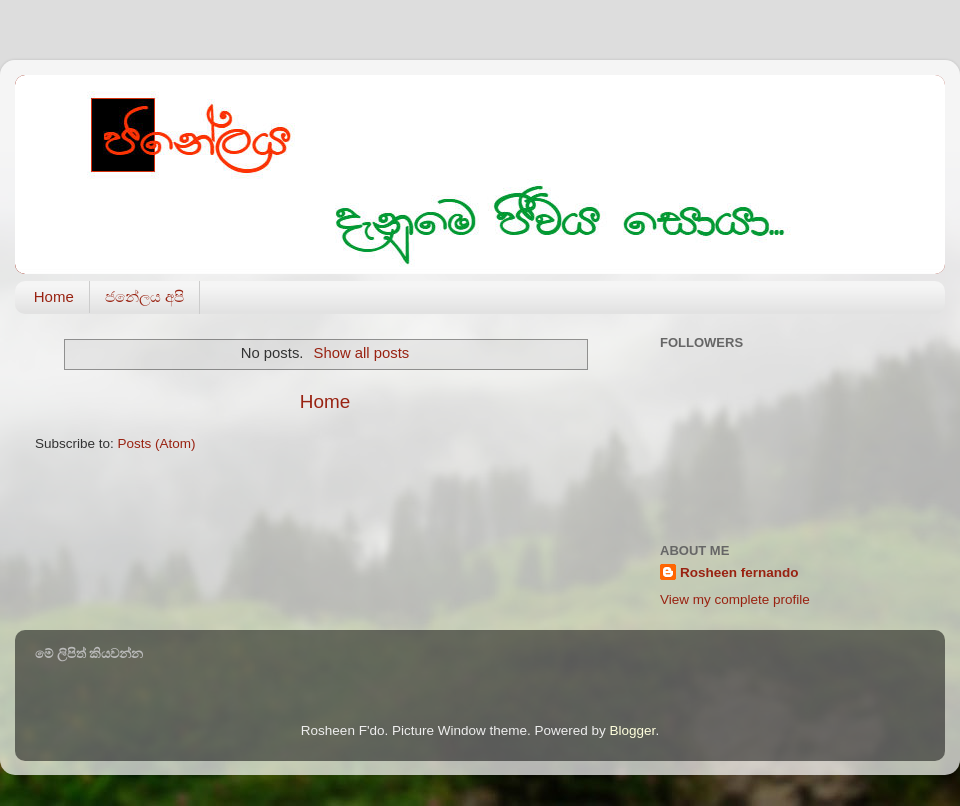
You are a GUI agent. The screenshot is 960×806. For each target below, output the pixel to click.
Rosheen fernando (739, 572)
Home (54, 296)
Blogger (633, 730)
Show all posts (362, 353)
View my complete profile (735, 599)
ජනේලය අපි (144, 296)
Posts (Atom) (157, 443)
